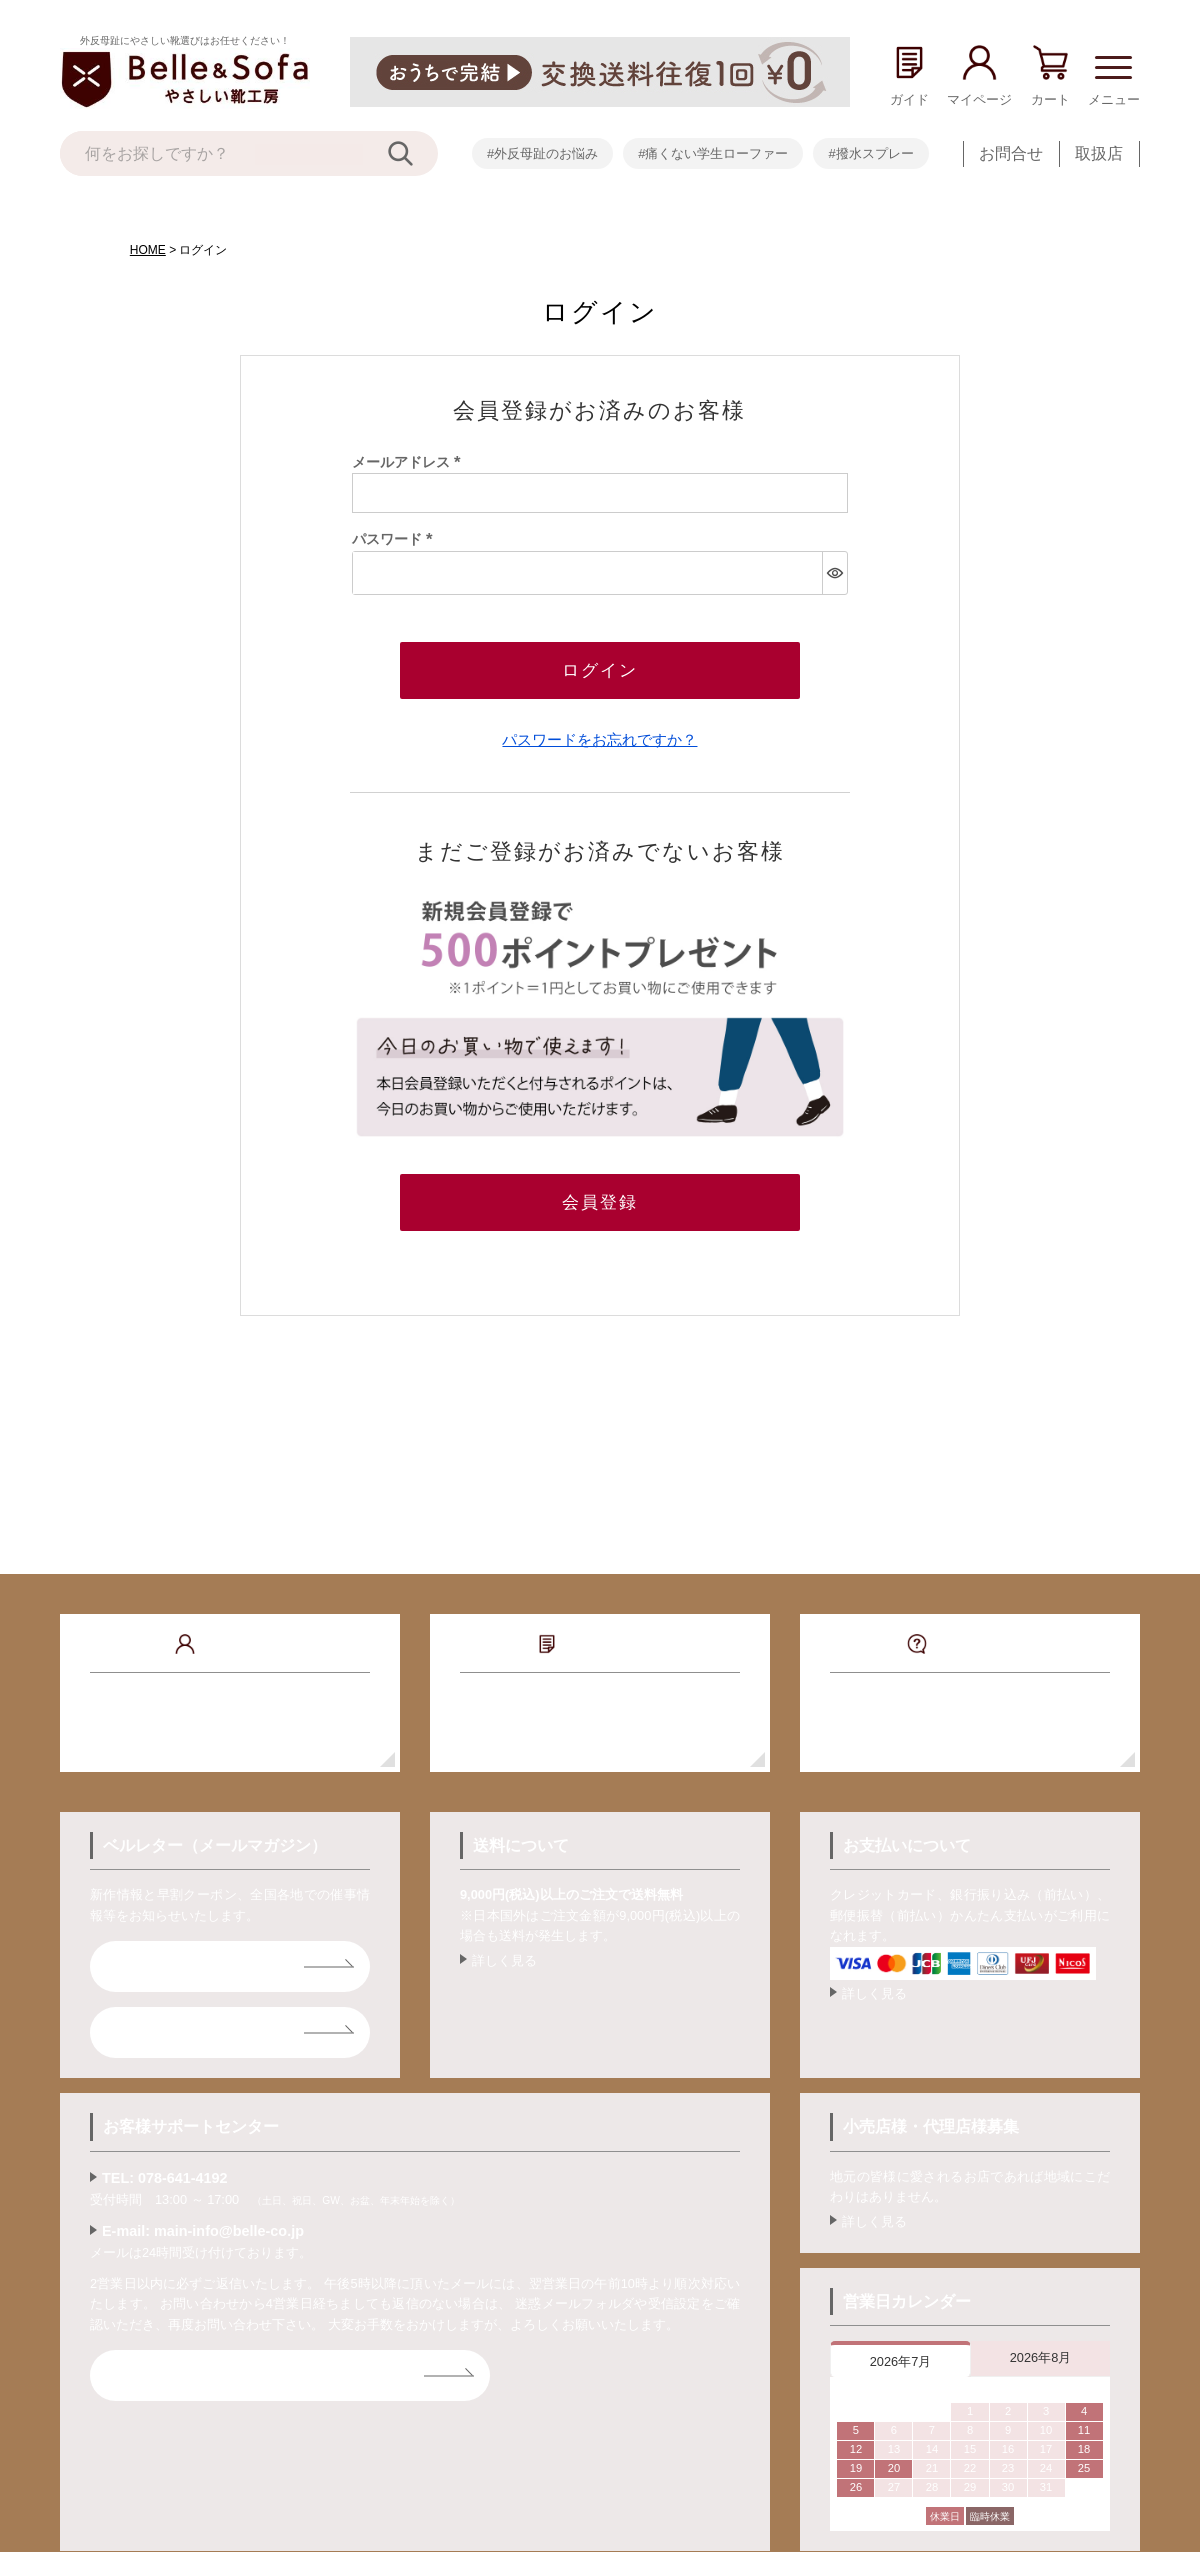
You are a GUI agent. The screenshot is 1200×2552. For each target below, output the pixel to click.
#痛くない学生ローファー (713, 153)
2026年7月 (901, 2361)
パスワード (396, 539)
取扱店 (1099, 153)
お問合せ (1011, 153)
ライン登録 (162, 2032)
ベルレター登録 (178, 1966)
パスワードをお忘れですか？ (599, 739)
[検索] (413, 153)
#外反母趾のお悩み (542, 153)
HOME (148, 250)
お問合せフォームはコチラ (218, 2375)
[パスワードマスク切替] (834, 573)
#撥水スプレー (870, 153)
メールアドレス (410, 462)
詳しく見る (504, 1960)
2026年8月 (1041, 2357)
